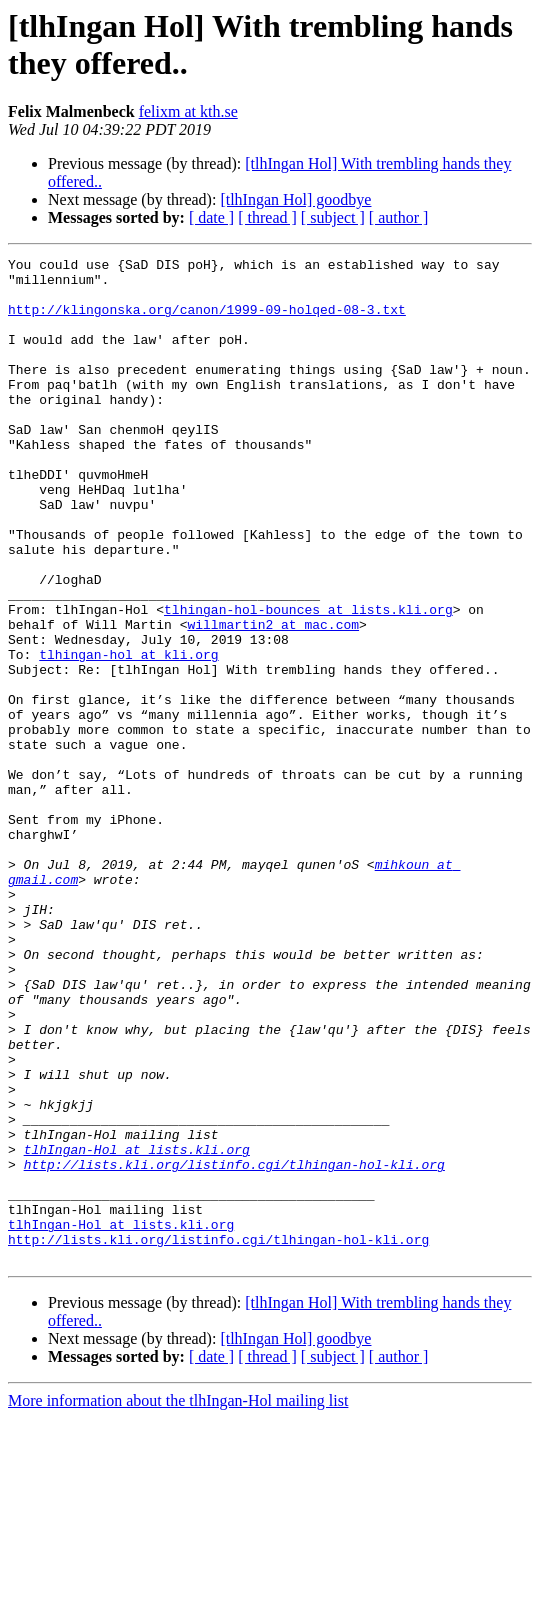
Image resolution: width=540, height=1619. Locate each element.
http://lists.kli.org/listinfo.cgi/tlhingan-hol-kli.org (234, 1347)
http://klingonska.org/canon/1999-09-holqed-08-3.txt (207, 321)
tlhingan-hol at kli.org (128, 735)
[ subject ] (333, 217)
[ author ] (399, 217)
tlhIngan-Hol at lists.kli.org (137, 1329)
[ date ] (211, 217)
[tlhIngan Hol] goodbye (295, 199)
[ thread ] (267, 217)
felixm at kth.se (188, 111)
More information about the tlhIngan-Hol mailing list (178, 1601)
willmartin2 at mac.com (273, 699)
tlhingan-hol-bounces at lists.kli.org (308, 681)
